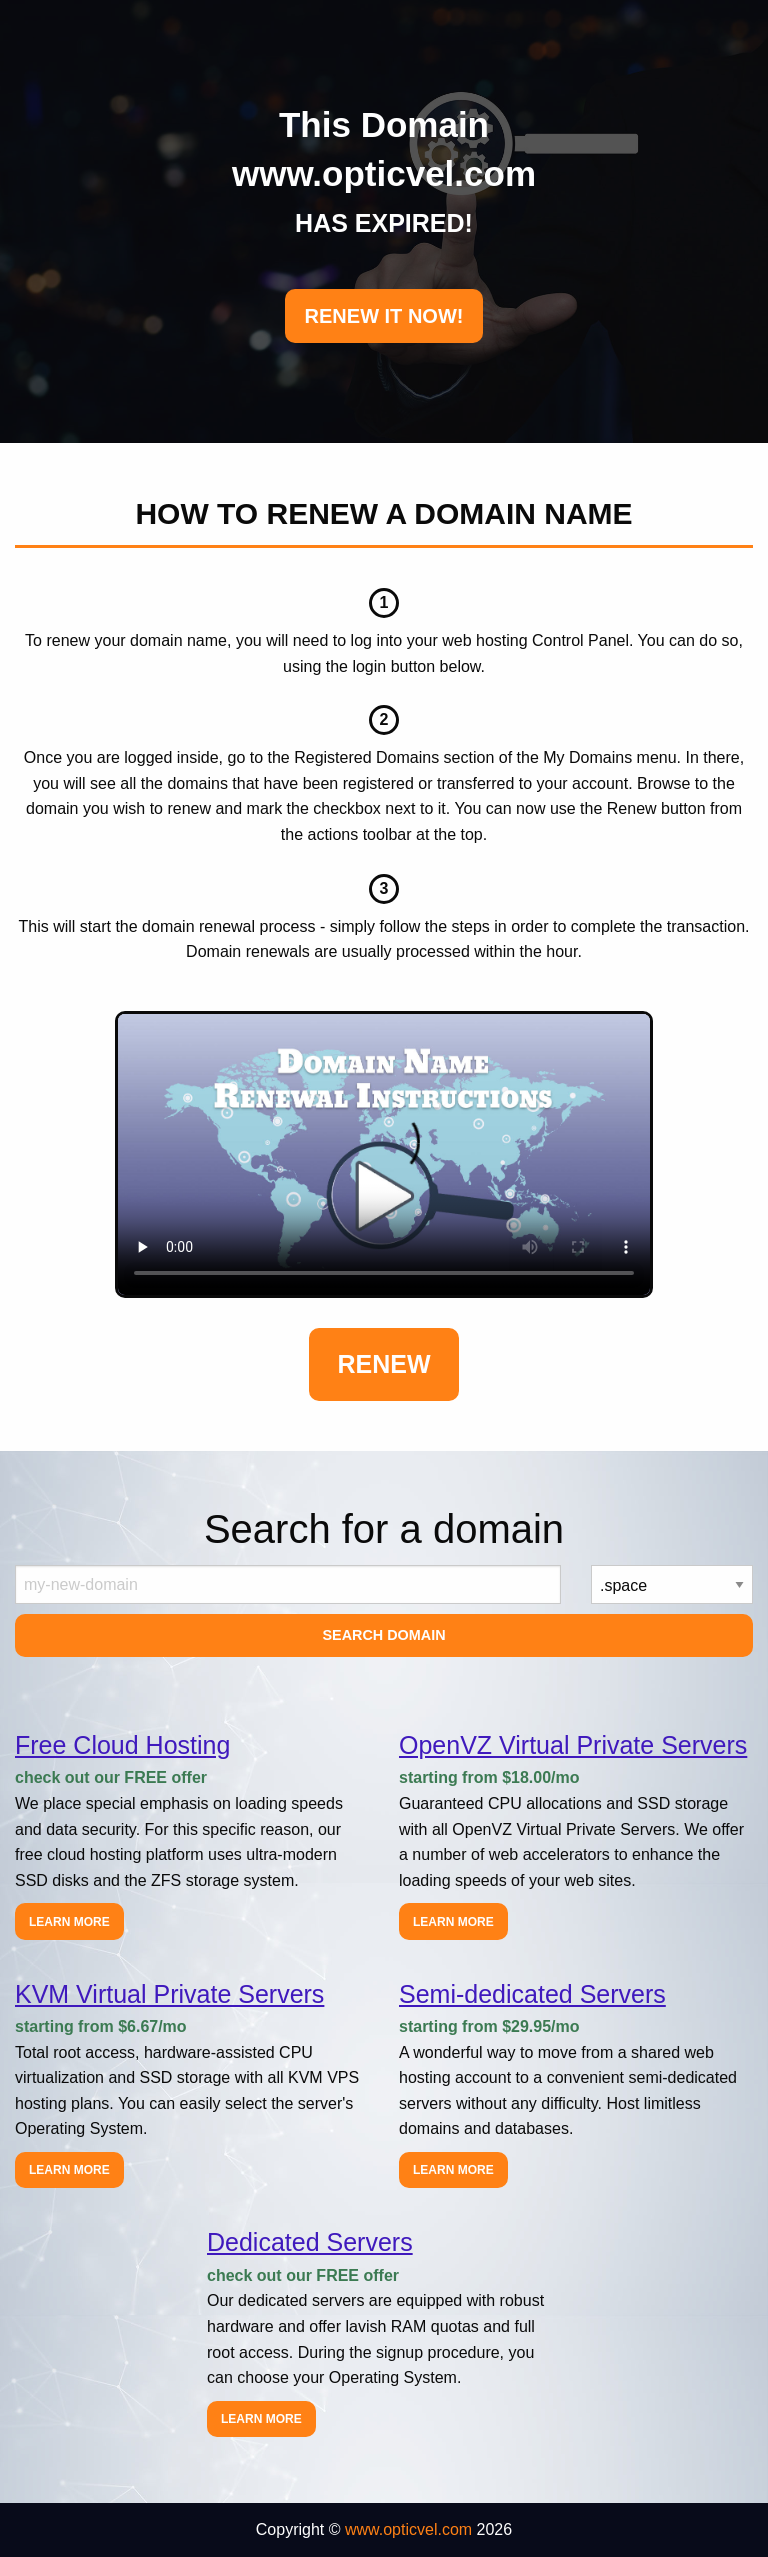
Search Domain (383, 1635)
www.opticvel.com (408, 2529)
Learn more (69, 1922)
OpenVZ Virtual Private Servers (573, 1745)
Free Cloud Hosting (122, 1745)
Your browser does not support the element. (384, 1154)
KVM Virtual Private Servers (169, 1994)
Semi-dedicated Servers (532, 1994)
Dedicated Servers (310, 2242)
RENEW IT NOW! (384, 316)
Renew (383, 1364)
